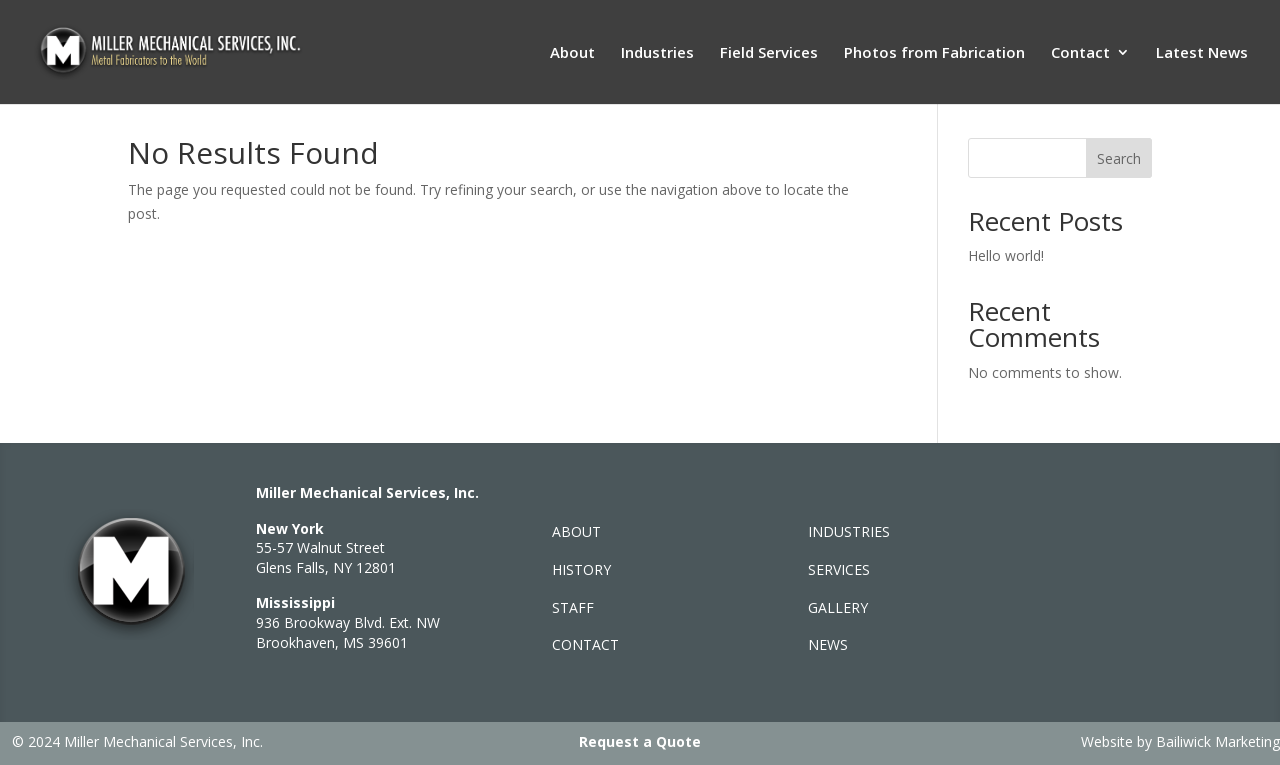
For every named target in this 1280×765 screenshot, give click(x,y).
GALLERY (838, 607)
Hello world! (1006, 255)
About (572, 53)
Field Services (769, 53)
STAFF (573, 607)
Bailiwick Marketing (1218, 741)
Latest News (1202, 53)
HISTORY (581, 569)
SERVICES (839, 569)
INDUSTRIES (849, 531)
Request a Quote (640, 741)
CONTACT (585, 644)
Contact (1080, 53)
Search (1119, 158)
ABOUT (576, 531)
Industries (657, 53)
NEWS (828, 644)
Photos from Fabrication (934, 53)
